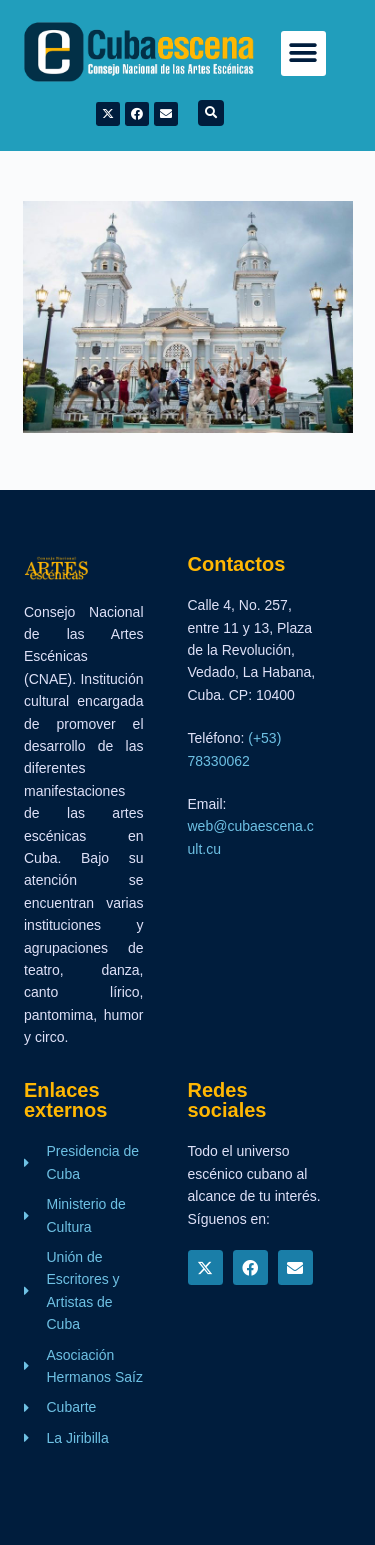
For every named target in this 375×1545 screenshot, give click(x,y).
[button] (303, 53)
